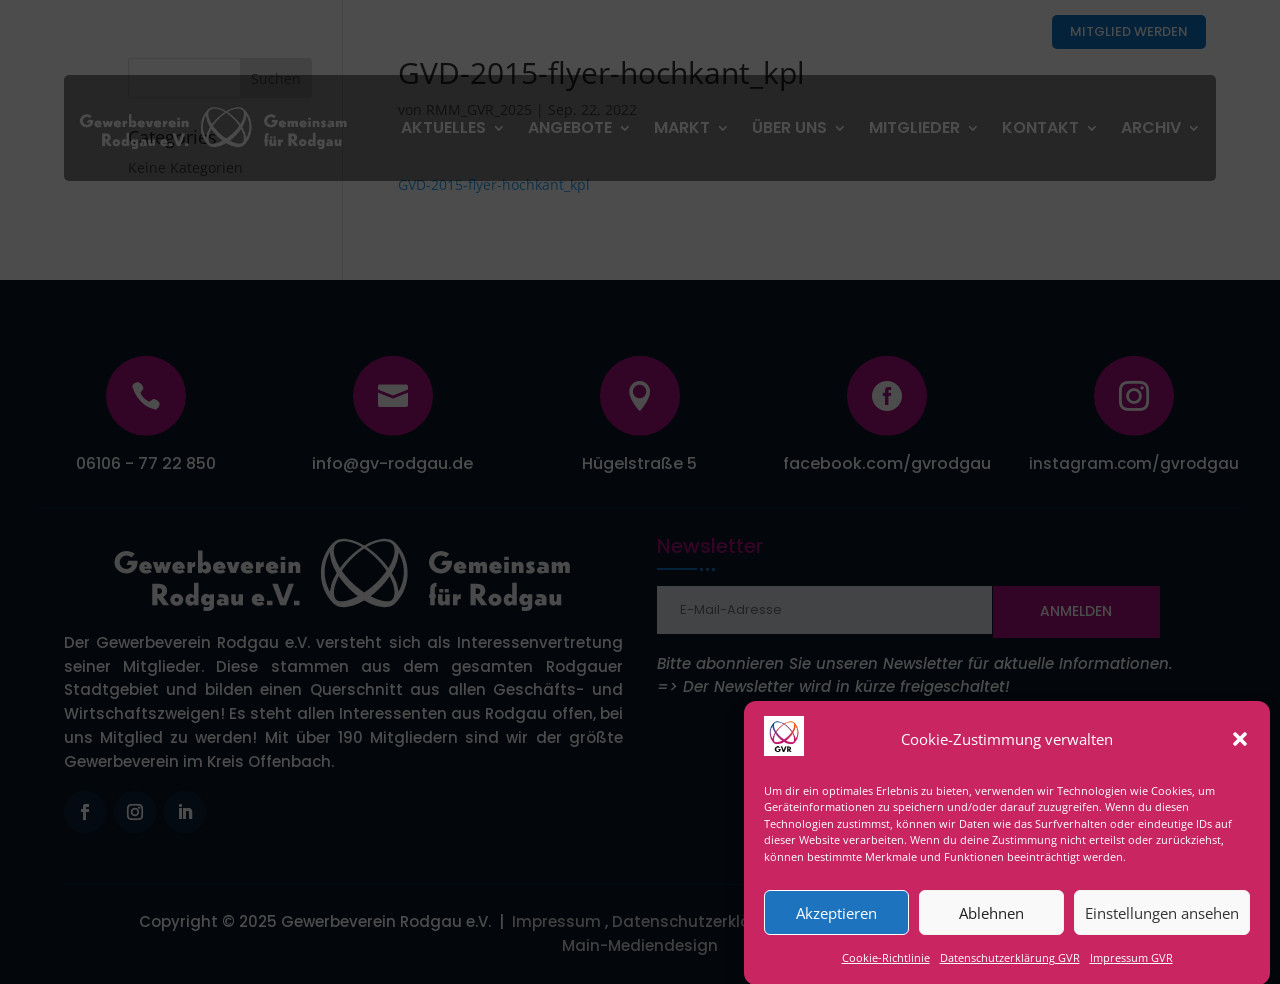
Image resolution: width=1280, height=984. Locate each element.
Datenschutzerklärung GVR (1010, 968)
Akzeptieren (836, 924)
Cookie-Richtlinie (886, 968)
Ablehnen (991, 924)
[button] (1240, 750)
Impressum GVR (1131, 968)
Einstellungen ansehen (1162, 924)
